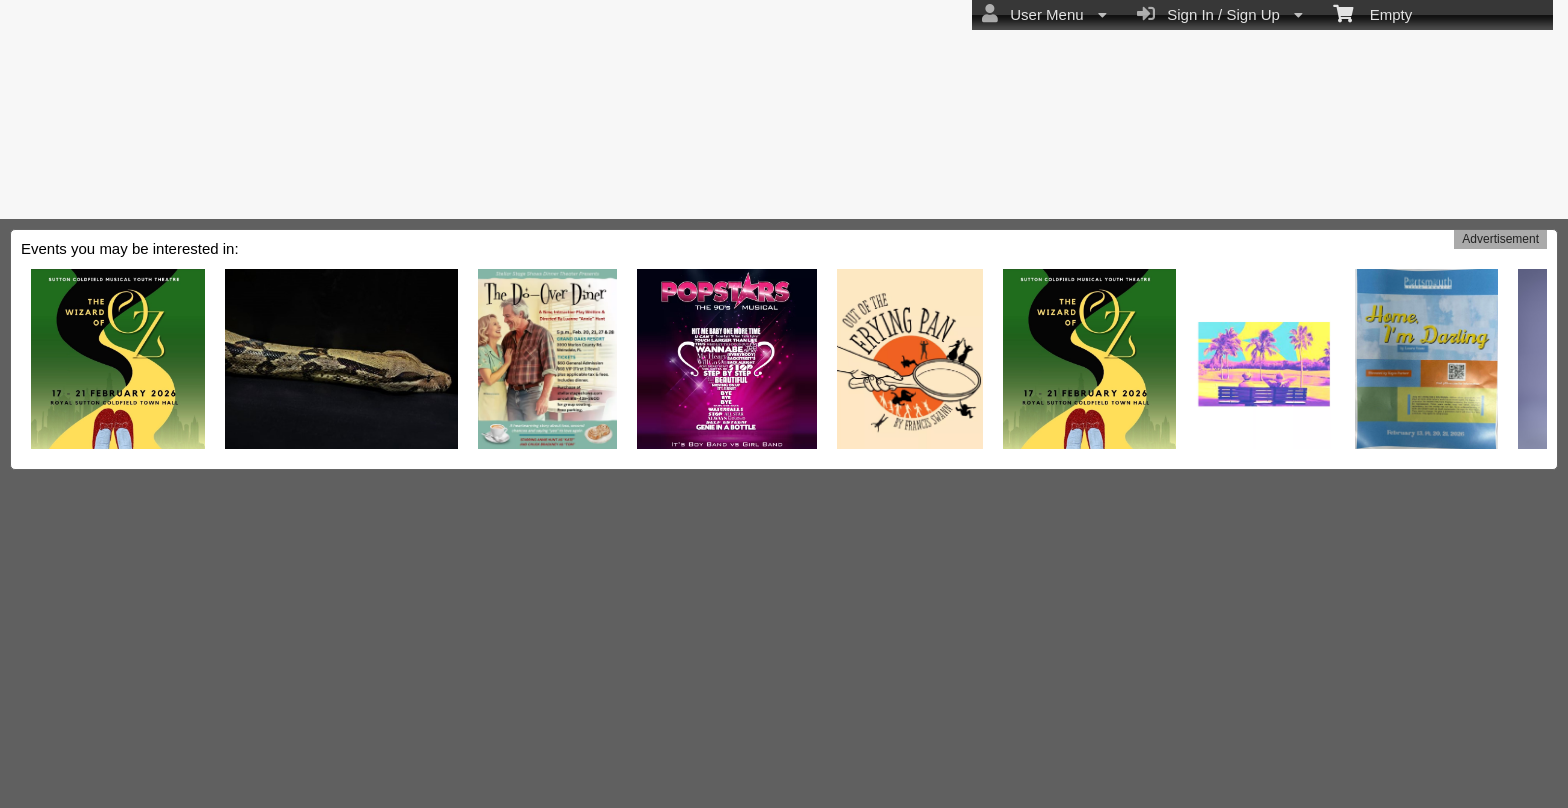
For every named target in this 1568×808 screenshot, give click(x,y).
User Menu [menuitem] (1044, 14)
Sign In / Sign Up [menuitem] (1220, 14)
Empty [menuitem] (1372, 13)
